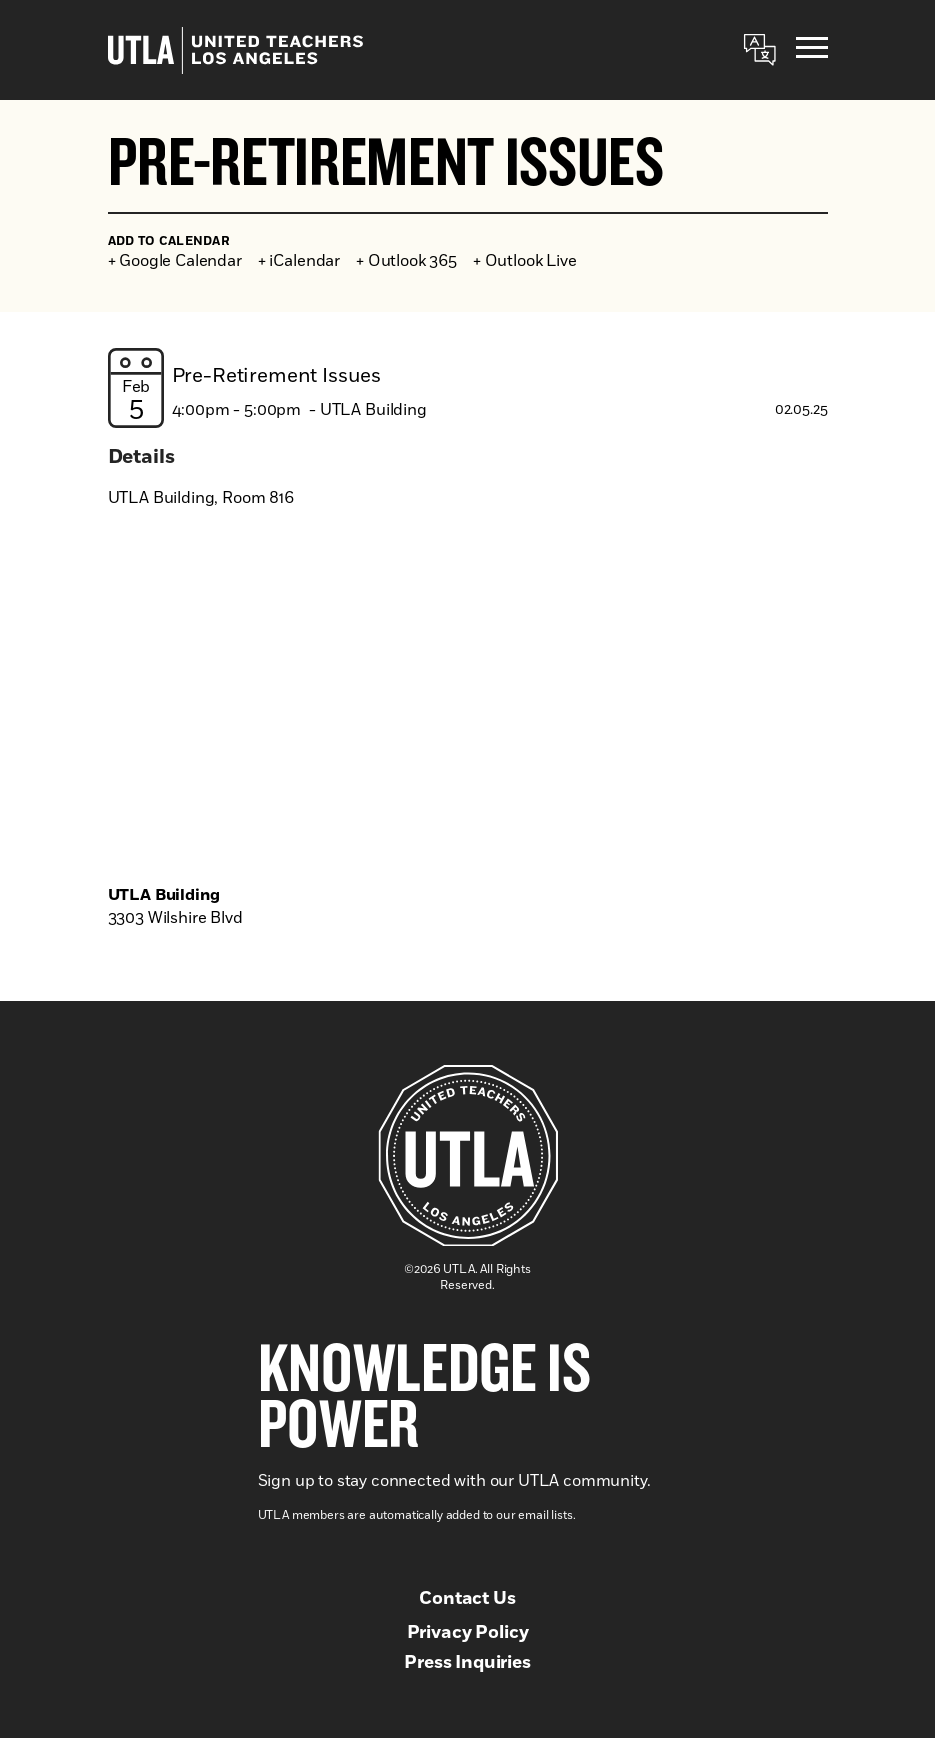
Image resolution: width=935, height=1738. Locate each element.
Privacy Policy (468, 1633)
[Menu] (812, 50)
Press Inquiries (467, 1663)
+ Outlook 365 (406, 261)
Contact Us (467, 1599)
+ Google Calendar (175, 261)
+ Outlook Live (525, 261)
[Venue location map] (468, 700)
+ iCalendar (299, 261)
